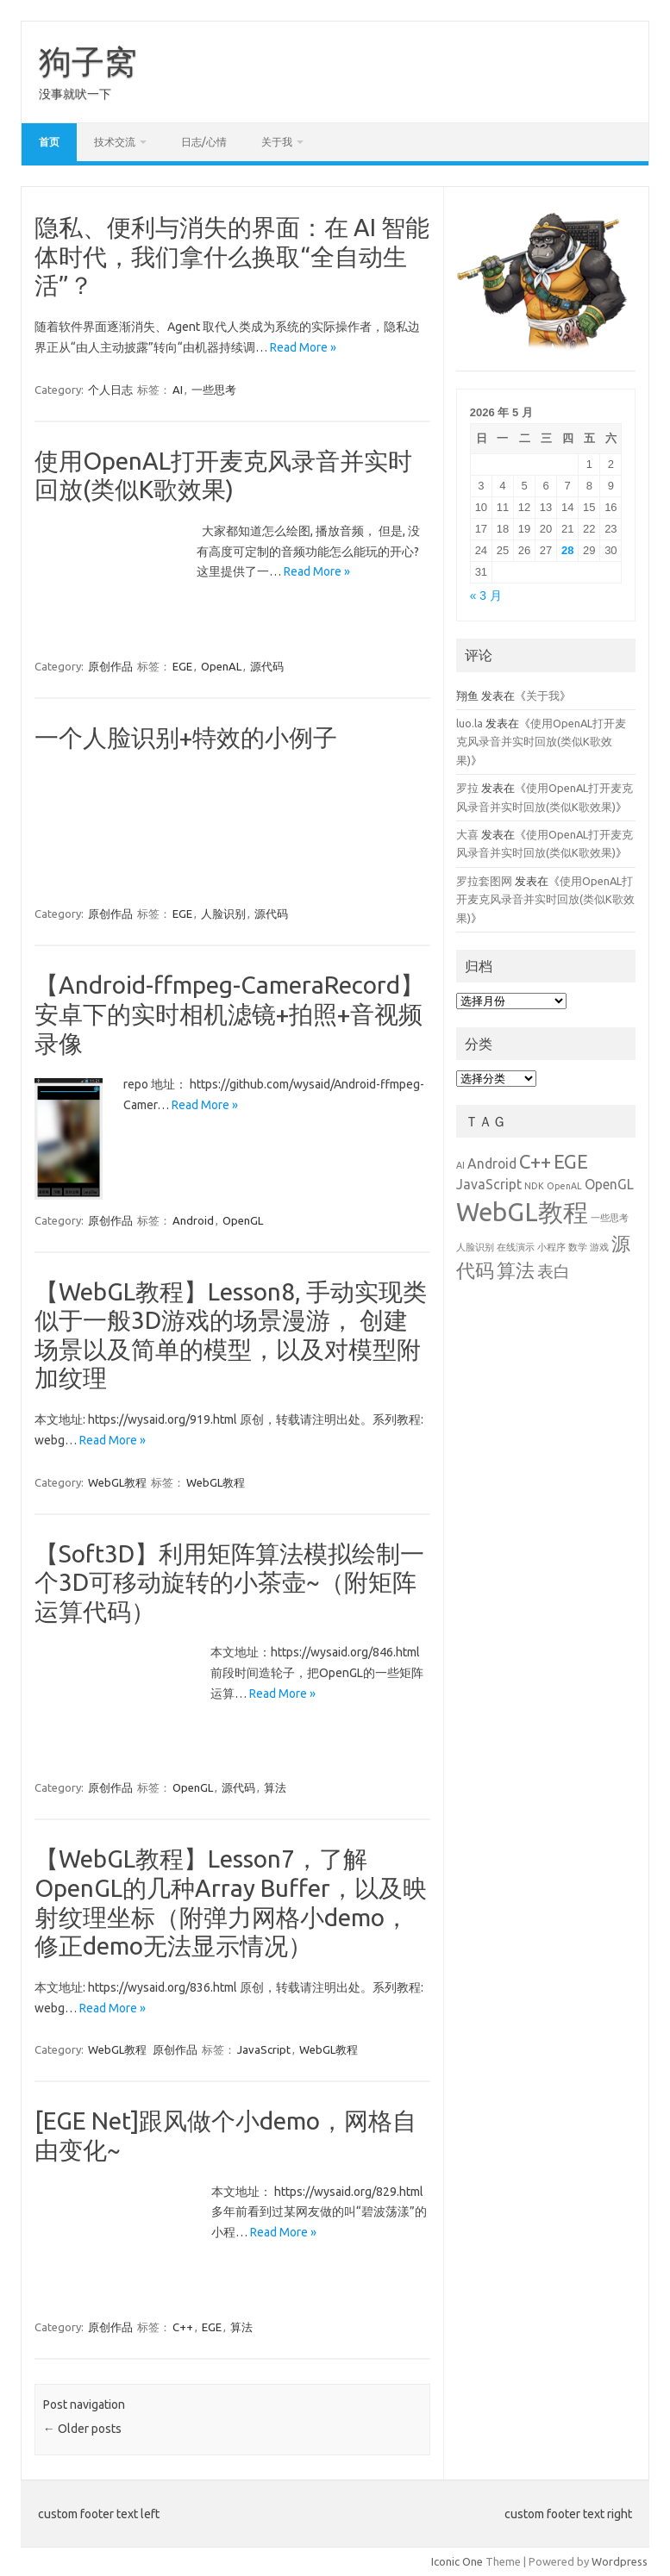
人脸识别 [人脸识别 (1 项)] (475, 1247)
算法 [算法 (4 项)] (516, 1270)
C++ (182, 2326)
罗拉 (467, 788)
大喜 (467, 834)
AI (177, 390)
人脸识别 (223, 914)
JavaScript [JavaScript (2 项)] (489, 1184)
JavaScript (264, 2049)
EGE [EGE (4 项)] (571, 1161)
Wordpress (620, 2561)
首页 (49, 141)
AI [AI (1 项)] (460, 1165)
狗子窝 (88, 61)
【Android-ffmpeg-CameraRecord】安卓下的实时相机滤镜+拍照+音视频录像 (229, 1013)
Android (193, 1219)
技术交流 (114, 141)
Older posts (82, 2429)
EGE (182, 666)
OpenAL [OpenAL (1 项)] (564, 1186)
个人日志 (110, 390)
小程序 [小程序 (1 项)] (551, 1247)
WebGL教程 (117, 1481)
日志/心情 (204, 141)
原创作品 (110, 666)
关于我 (276, 141)
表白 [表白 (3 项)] (553, 1271)
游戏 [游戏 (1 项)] (599, 1247)
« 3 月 (486, 595)
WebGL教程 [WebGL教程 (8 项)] (522, 1212)
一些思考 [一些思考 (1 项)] (610, 1218)
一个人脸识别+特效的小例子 (185, 737)
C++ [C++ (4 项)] (535, 1161)
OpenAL (221, 666)
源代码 (267, 666)
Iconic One (457, 2561)
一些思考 (213, 390)
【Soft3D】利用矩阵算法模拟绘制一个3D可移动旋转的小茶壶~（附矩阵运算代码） (229, 1581)
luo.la (469, 723)
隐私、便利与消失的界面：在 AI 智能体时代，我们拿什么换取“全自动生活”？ (231, 256)
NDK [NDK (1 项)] (534, 1186)
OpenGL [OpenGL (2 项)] (609, 1184)
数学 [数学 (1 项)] (577, 1247)
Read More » (303, 347)
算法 (275, 1787)
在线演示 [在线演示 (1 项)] (516, 1247)
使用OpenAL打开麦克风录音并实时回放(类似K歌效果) (541, 741)
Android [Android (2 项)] (492, 1163)
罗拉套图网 (484, 881)
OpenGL (242, 1219)
